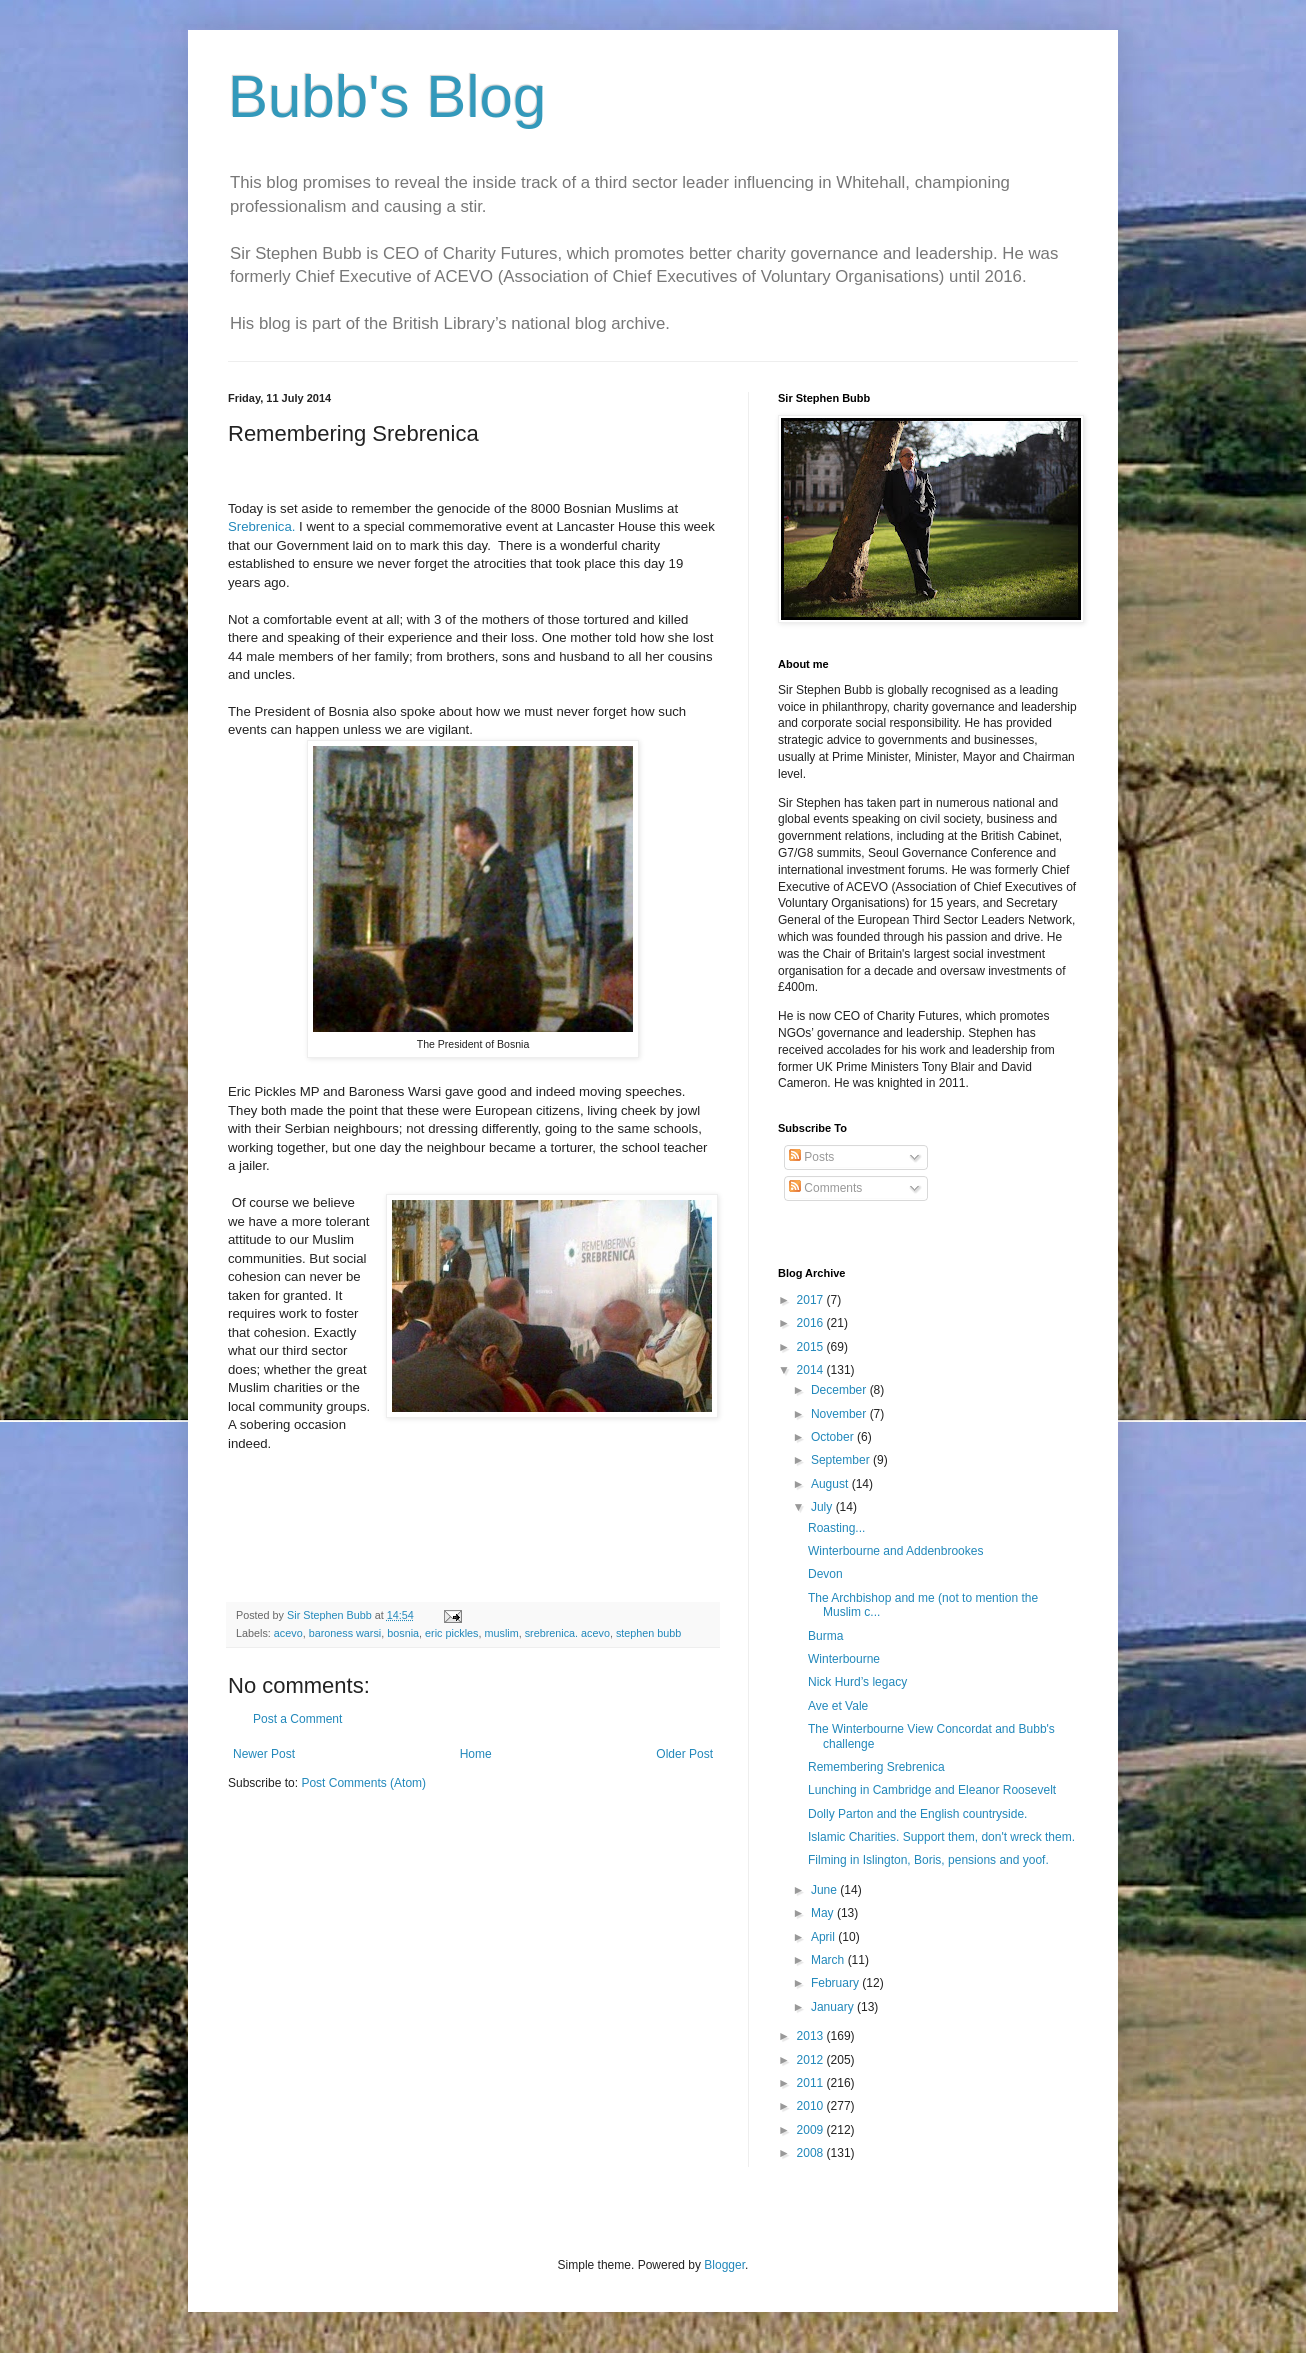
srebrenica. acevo (567, 1633)
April (824, 1937)
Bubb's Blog (387, 96)
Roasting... (836, 1528)
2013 (812, 2036)
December (840, 1390)
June (825, 1890)
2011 (812, 2083)
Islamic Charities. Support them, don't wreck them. (941, 1837)
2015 (812, 1347)
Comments (825, 1188)
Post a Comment (297, 1719)
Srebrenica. (261, 526)
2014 (812, 1370)
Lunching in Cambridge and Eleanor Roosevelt (932, 1790)
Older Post (684, 1754)
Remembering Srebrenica (876, 1767)
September (842, 1460)
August (831, 1484)
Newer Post (264, 1754)
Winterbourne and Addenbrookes (895, 1551)
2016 (812, 1323)
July (823, 1507)
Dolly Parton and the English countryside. (917, 1814)
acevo (288, 1633)
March (829, 1960)
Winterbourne (844, 1659)
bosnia (403, 1633)
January (834, 2007)
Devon (825, 1574)
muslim (502, 1633)
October (834, 1437)
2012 (812, 2060)
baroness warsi (345, 1633)
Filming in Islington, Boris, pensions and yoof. (928, 1860)
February (836, 1983)
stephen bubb (648, 1633)
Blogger (724, 2265)
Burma (825, 1636)
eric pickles (451, 1633)
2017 (812, 1300)
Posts (811, 1157)
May (824, 1913)
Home (476, 1754)
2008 (812, 2153)
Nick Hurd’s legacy (857, 1682)
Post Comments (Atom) (363, 1783)
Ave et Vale (838, 1706)
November (840, 1414)
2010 (812, 2106)
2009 (812, 2130)
